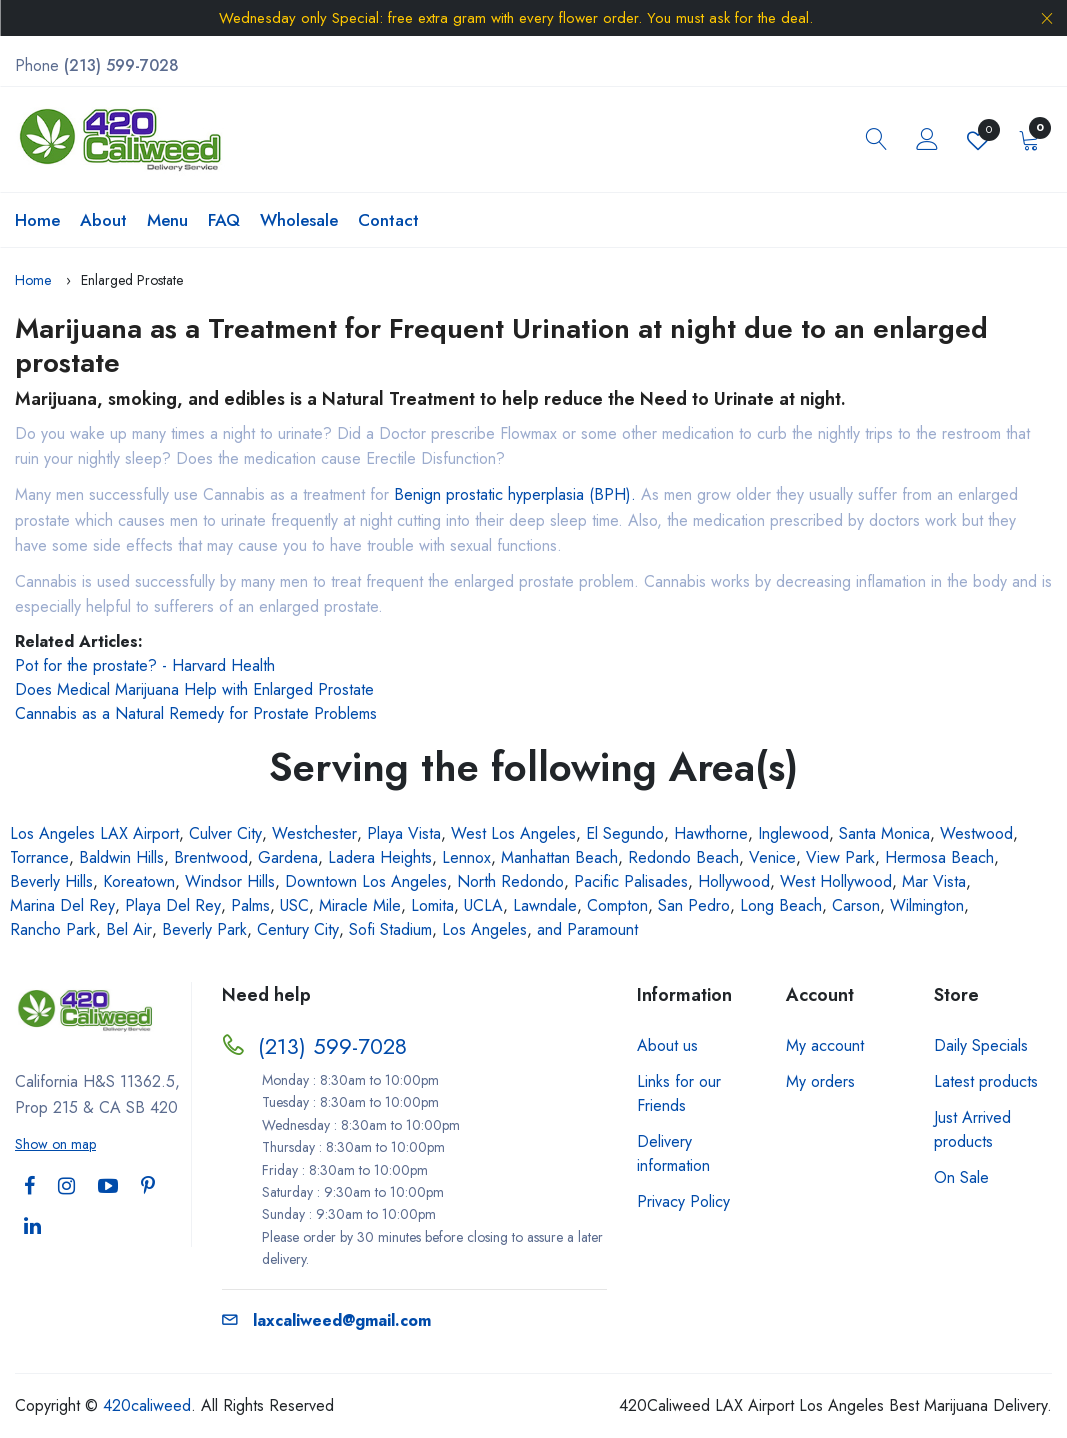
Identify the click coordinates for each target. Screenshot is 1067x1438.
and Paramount (587, 929)
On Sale (961, 1177)
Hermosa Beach (939, 857)
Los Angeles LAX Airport (94, 833)
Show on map (55, 1144)
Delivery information (673, 1153)
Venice (772, 857)
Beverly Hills (51, 881)
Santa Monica (884, 833)
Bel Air (129, 929)
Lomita (432, 905)
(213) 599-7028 (332, 1046)
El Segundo (625, 833)
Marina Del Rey (62, 905)
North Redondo (510, 881)
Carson (856, 905)
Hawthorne (711, 833)
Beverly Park (204, 929)
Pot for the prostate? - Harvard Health (145, 665)
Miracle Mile (360, 905)
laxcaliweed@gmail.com (326, 1320)
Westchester (314, 833)
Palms (250, 905)
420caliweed (147, 1405)
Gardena (288, 857)
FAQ (224, 220)
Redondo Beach (683, 857)
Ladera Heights (380, 857)
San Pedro (694, 905)
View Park (840, 857)
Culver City (225, 833)
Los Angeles (484, 929)
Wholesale (299, 220)
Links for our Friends (679, 1093)
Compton (617, 905)
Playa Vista (404, 833)
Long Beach (781, 905)
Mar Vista (934, 881)
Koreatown (139, 881)
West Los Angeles (513, 833)
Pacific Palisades (631, 881)
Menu (167, 220)
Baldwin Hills (121, 857)
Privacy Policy (683, 1201)
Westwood (976, 833)
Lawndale (545, 905)
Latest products (986, 1081)
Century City (298, 929)
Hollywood (734, 881)
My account (825, 1045)
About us (667, 1045)
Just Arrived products (972, 1129)
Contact (388, 220)
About (103, 220)
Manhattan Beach (559, 857)
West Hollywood (836, 881)
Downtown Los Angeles (366, 881)
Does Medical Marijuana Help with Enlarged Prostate (194, 689)
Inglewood (793, 833)
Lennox (466, 857)
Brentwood (211, 857)
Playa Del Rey (173, 905)
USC (294, 905)
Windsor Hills (230, 881)
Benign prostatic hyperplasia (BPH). (515, 494)
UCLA (483, 905)
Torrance (39, 857)
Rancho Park (53, 929)
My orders (820, 1081)
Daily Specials (981, 1045)
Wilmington (927, 905)
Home (37, 220)
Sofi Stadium (390, 929)
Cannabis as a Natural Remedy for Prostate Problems (196, 713)
